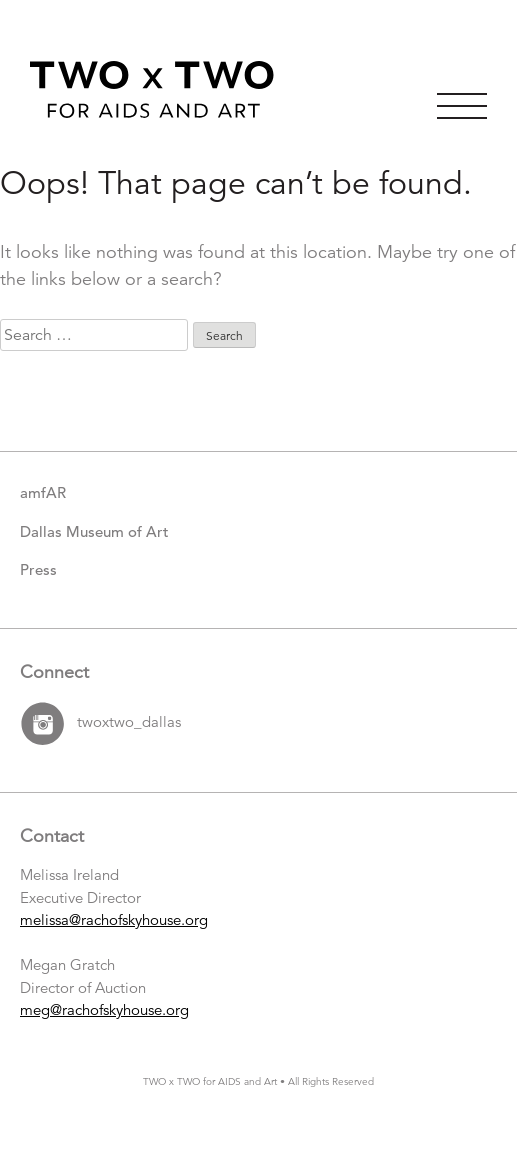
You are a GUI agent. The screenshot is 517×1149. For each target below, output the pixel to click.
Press (38, 569)
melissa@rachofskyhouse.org (114, 919)
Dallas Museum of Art (94, 531)
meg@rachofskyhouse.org (104, 1009)
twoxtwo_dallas (129, 721)
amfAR (43, 492)
